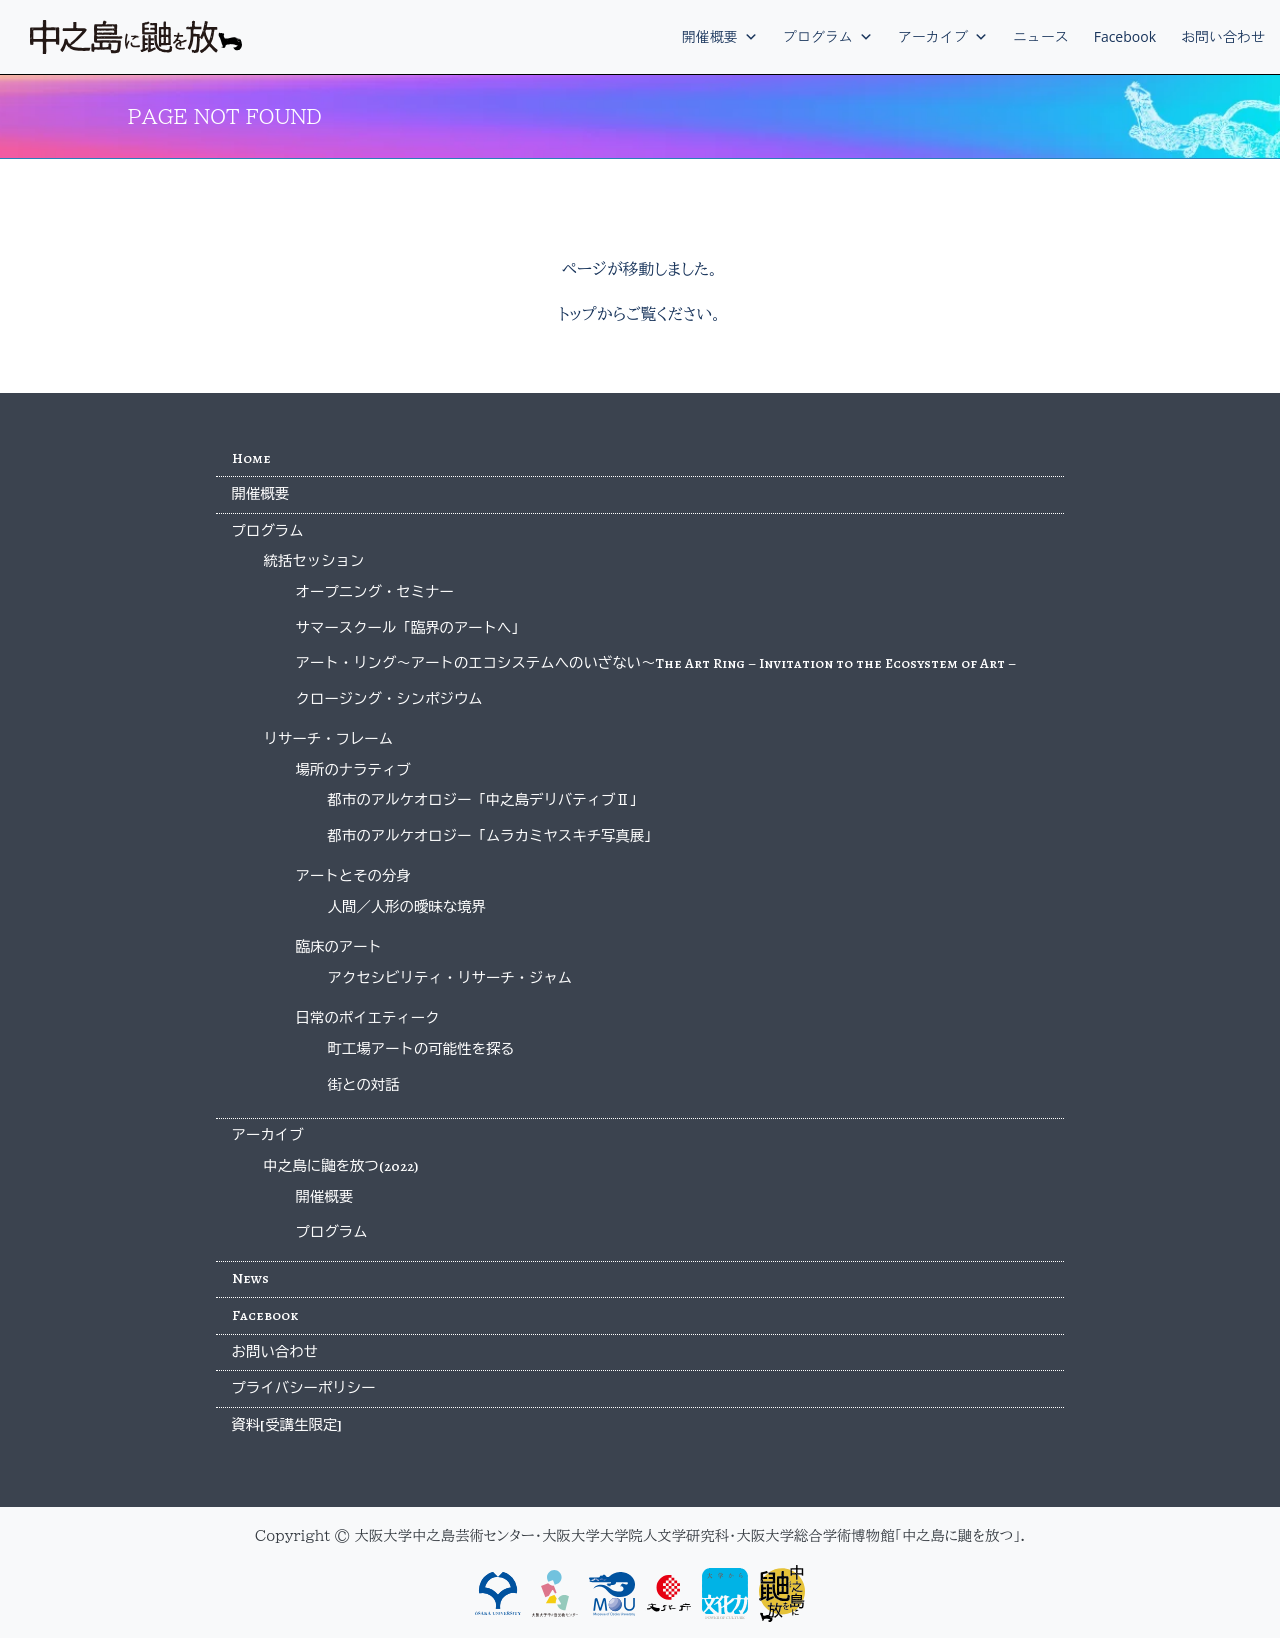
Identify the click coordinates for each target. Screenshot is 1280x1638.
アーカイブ (943, 36)
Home (251, 458)
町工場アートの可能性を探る (421, 1049)
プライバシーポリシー (304, 1388)
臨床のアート (339, 947)
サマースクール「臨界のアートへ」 (411, 628)
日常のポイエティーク (368, 1018)
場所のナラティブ (353, 770)
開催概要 (720, 36)
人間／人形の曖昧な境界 (407, 907)
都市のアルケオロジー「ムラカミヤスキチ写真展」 (493, 836)
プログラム (828, 36)
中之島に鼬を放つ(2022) (341, 1166)
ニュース (1041, 36)
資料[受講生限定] (287, 1425)
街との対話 (364, 1085)
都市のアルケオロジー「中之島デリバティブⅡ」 (486, 800)
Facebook (1125, 36)
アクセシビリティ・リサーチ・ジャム (450, 978)
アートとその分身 (353, 876)
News (250, 1278)
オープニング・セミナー (375, 592)
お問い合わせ (1223, 36)
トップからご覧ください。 (639, 314)
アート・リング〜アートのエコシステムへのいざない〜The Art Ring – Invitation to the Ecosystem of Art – (656, 663)
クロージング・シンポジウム (389, 699)
